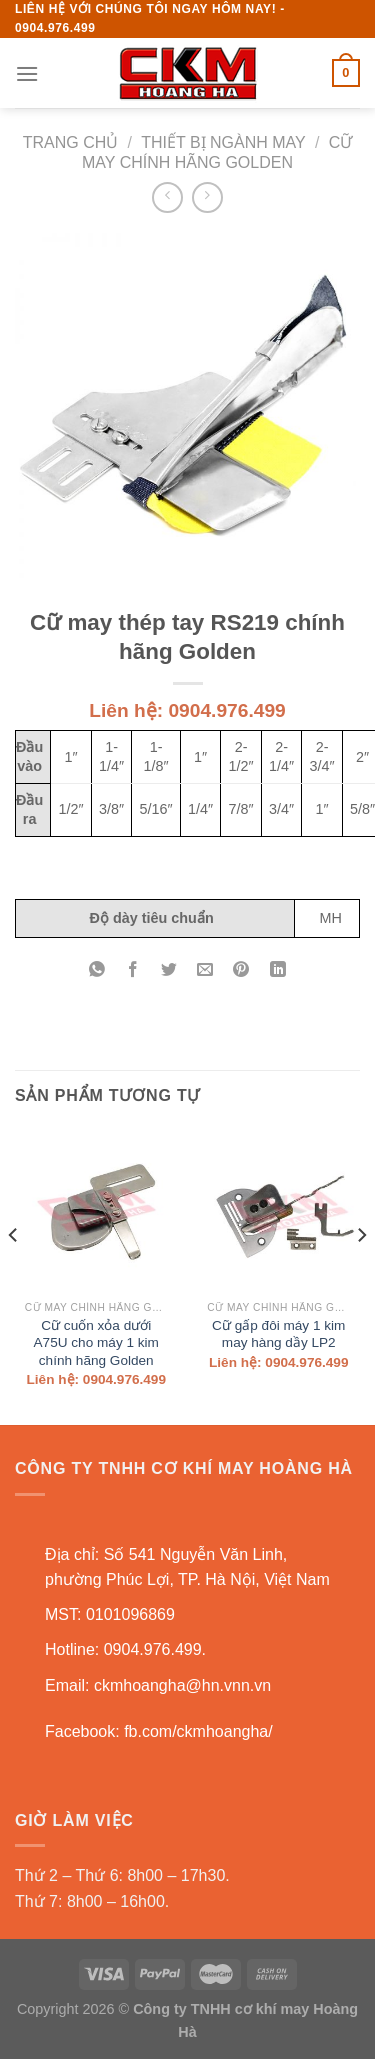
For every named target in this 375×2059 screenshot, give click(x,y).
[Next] (361, 1274)
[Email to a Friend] (205, 970)
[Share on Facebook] (133, 970)
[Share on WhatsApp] (97, 970)
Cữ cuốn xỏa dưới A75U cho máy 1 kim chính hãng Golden (96, 1343)
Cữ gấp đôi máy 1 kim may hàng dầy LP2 (278, 1334)
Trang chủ (71, 142)
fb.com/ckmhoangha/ (198, 1731)
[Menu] (27, 73)
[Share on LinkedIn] (277, 970)
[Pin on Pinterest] (241, 970)
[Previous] (14, 1274)
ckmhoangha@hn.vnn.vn (182, 1685)
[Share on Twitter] (169, 970)
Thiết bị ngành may (223, 142)
